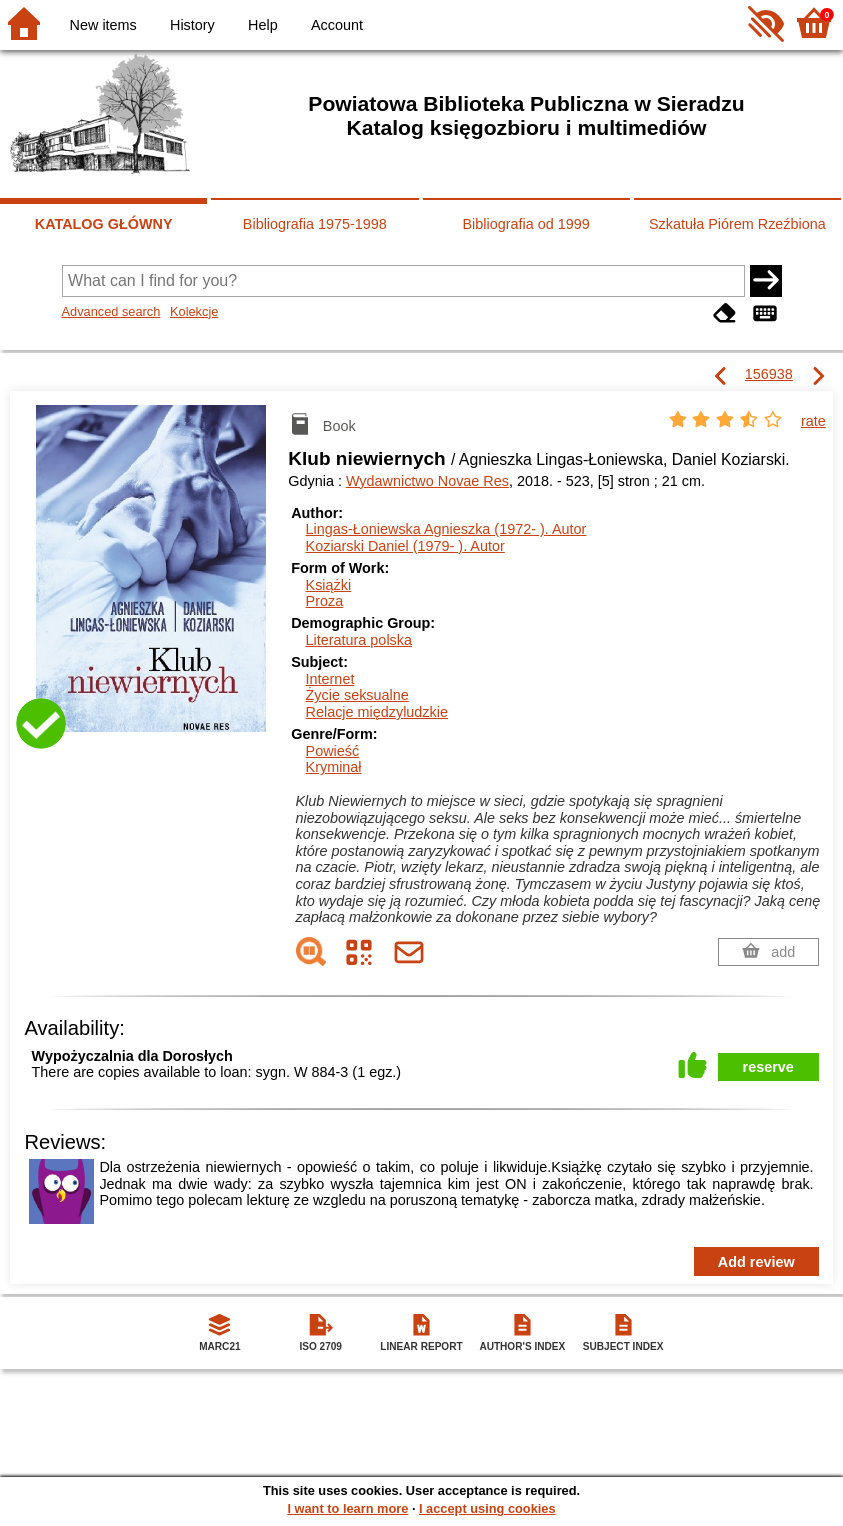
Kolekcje (194, 311)
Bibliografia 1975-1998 (315, 224)
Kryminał (334, 767)
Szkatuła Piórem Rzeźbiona (737, 224)
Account (337, 25)
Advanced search (111, 311)
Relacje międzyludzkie (377, 712)
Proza (325, 601)
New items (103, 25)
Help (263, 25)
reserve (768, 1067)
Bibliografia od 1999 (526, 224)
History (192, 25)
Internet (330, 679)
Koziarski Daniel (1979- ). (405, 546)
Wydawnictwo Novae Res (427, 481)
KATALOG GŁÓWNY (104, 224)
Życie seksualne (357, 695)
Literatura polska (359, 640)
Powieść (333, 751)
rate (813, 421)
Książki (329, 585)
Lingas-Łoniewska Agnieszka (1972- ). (446, 529)
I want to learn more (347, 1508)
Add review (756, 1262)
